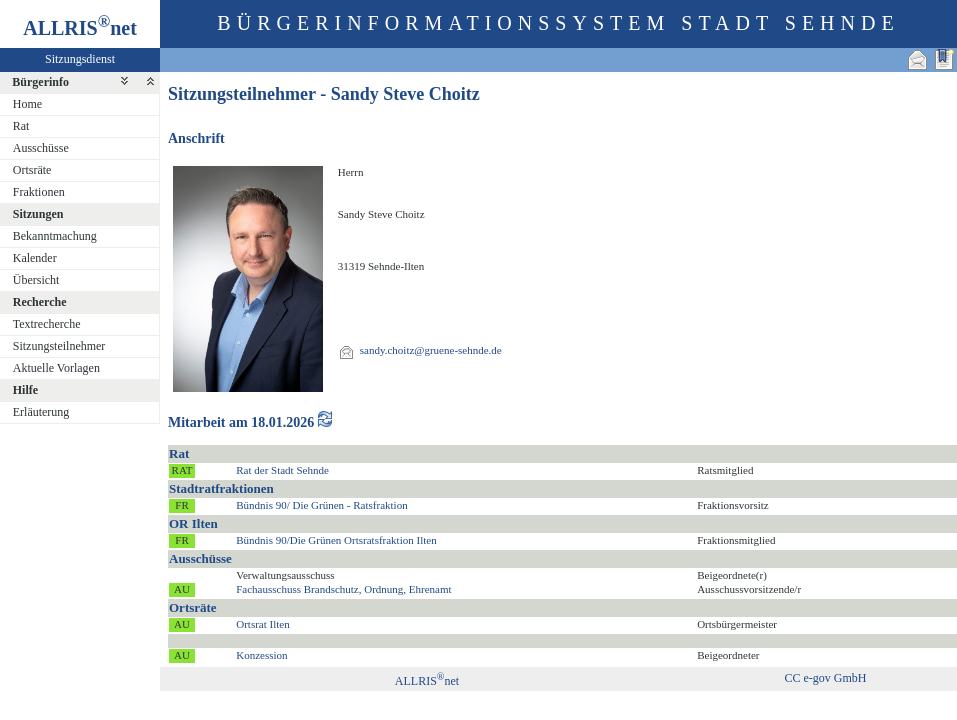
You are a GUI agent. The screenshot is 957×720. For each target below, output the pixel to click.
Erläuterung (41, 412)
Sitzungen (38, 214)
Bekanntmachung (55, 236)
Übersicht (36, 280)
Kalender (35, 258)
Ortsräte (32, 170)
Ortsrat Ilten (262, 624)
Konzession (261, 655)
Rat (21, 126)
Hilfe (25, 390)
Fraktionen (39, 192)
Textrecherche (47, 324)
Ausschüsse (41, 148)
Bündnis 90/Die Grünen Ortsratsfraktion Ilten (336, 540)
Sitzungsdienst (80, 59)
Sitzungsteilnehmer (59, 346)
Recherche (40, 302)
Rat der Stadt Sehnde (282, 470)
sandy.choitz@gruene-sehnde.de (431, 350)
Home (27, 104)
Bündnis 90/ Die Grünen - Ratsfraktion (321, 505)
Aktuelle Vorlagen (56, 368)
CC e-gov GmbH (826, 678)
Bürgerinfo (40, 82)
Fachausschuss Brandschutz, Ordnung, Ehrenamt (343, 589)
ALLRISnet (427, 681)
